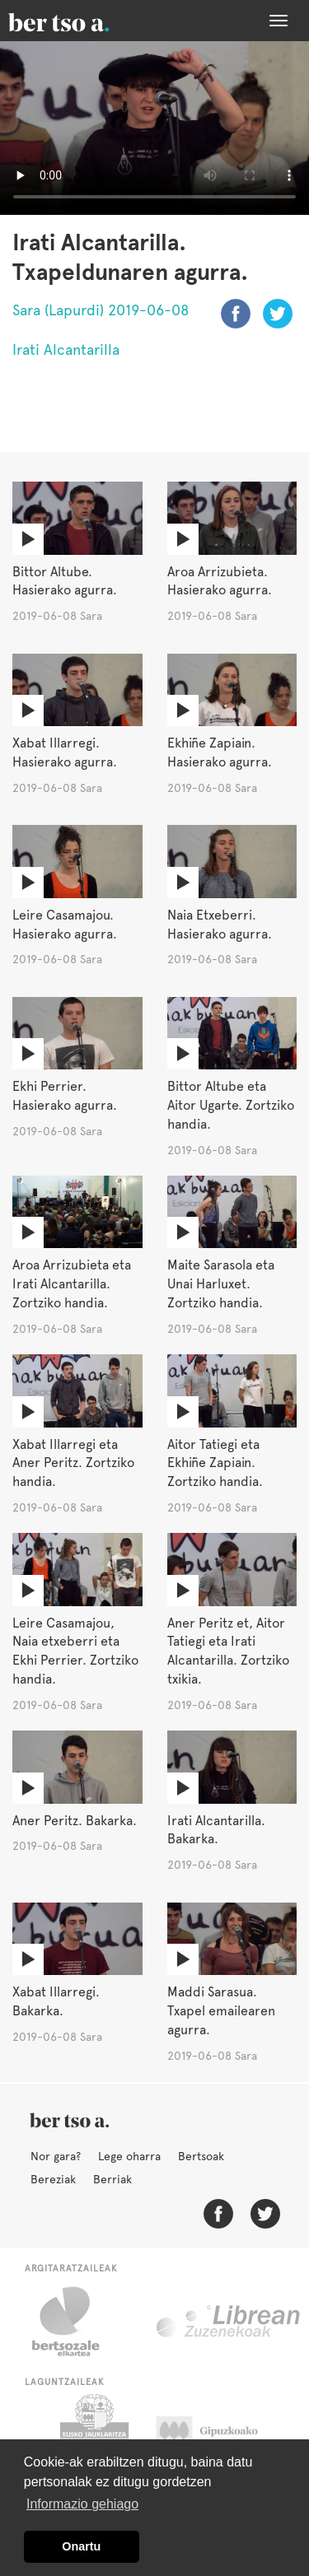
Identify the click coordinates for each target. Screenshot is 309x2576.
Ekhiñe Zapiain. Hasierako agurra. (219, 752)
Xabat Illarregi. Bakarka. (56, 2001)
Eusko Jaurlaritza (93, 2435)
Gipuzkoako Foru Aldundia (223, 2435)
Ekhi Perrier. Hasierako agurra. (64, 1095)
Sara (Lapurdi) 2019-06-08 (101, 310)
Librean (229, 2321)
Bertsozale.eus (76, 2321)
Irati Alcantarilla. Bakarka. (216, 1830)
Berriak (112, 2179)
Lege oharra (129, 2156)
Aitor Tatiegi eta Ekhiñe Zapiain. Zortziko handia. (215, 1463)
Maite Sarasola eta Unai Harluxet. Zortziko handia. (220, 1284)
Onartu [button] (81, 2546)
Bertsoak (201, 2156)
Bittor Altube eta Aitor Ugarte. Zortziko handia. (230, 1105)
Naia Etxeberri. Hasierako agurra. (219, 924)
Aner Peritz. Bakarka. (74, 1820)
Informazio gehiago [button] (82, 2504)
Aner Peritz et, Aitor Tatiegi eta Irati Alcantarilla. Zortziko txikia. (228, 1651)
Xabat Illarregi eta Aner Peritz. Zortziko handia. (73, 1463)
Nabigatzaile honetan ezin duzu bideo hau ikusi (154, 128)
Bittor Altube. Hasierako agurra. (64, 581)
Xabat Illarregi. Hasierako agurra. (64, 752)
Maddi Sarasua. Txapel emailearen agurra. (221, 2011)
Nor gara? (55, 2156)
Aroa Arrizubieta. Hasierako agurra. (219, 581)
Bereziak (53, 2179)
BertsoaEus (82, 20)
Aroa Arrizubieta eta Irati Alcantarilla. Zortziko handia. (71, 1284)
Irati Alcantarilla (65, 349)
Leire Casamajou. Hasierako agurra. (64, 924)
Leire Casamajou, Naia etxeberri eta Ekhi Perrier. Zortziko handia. (75, 1651)
